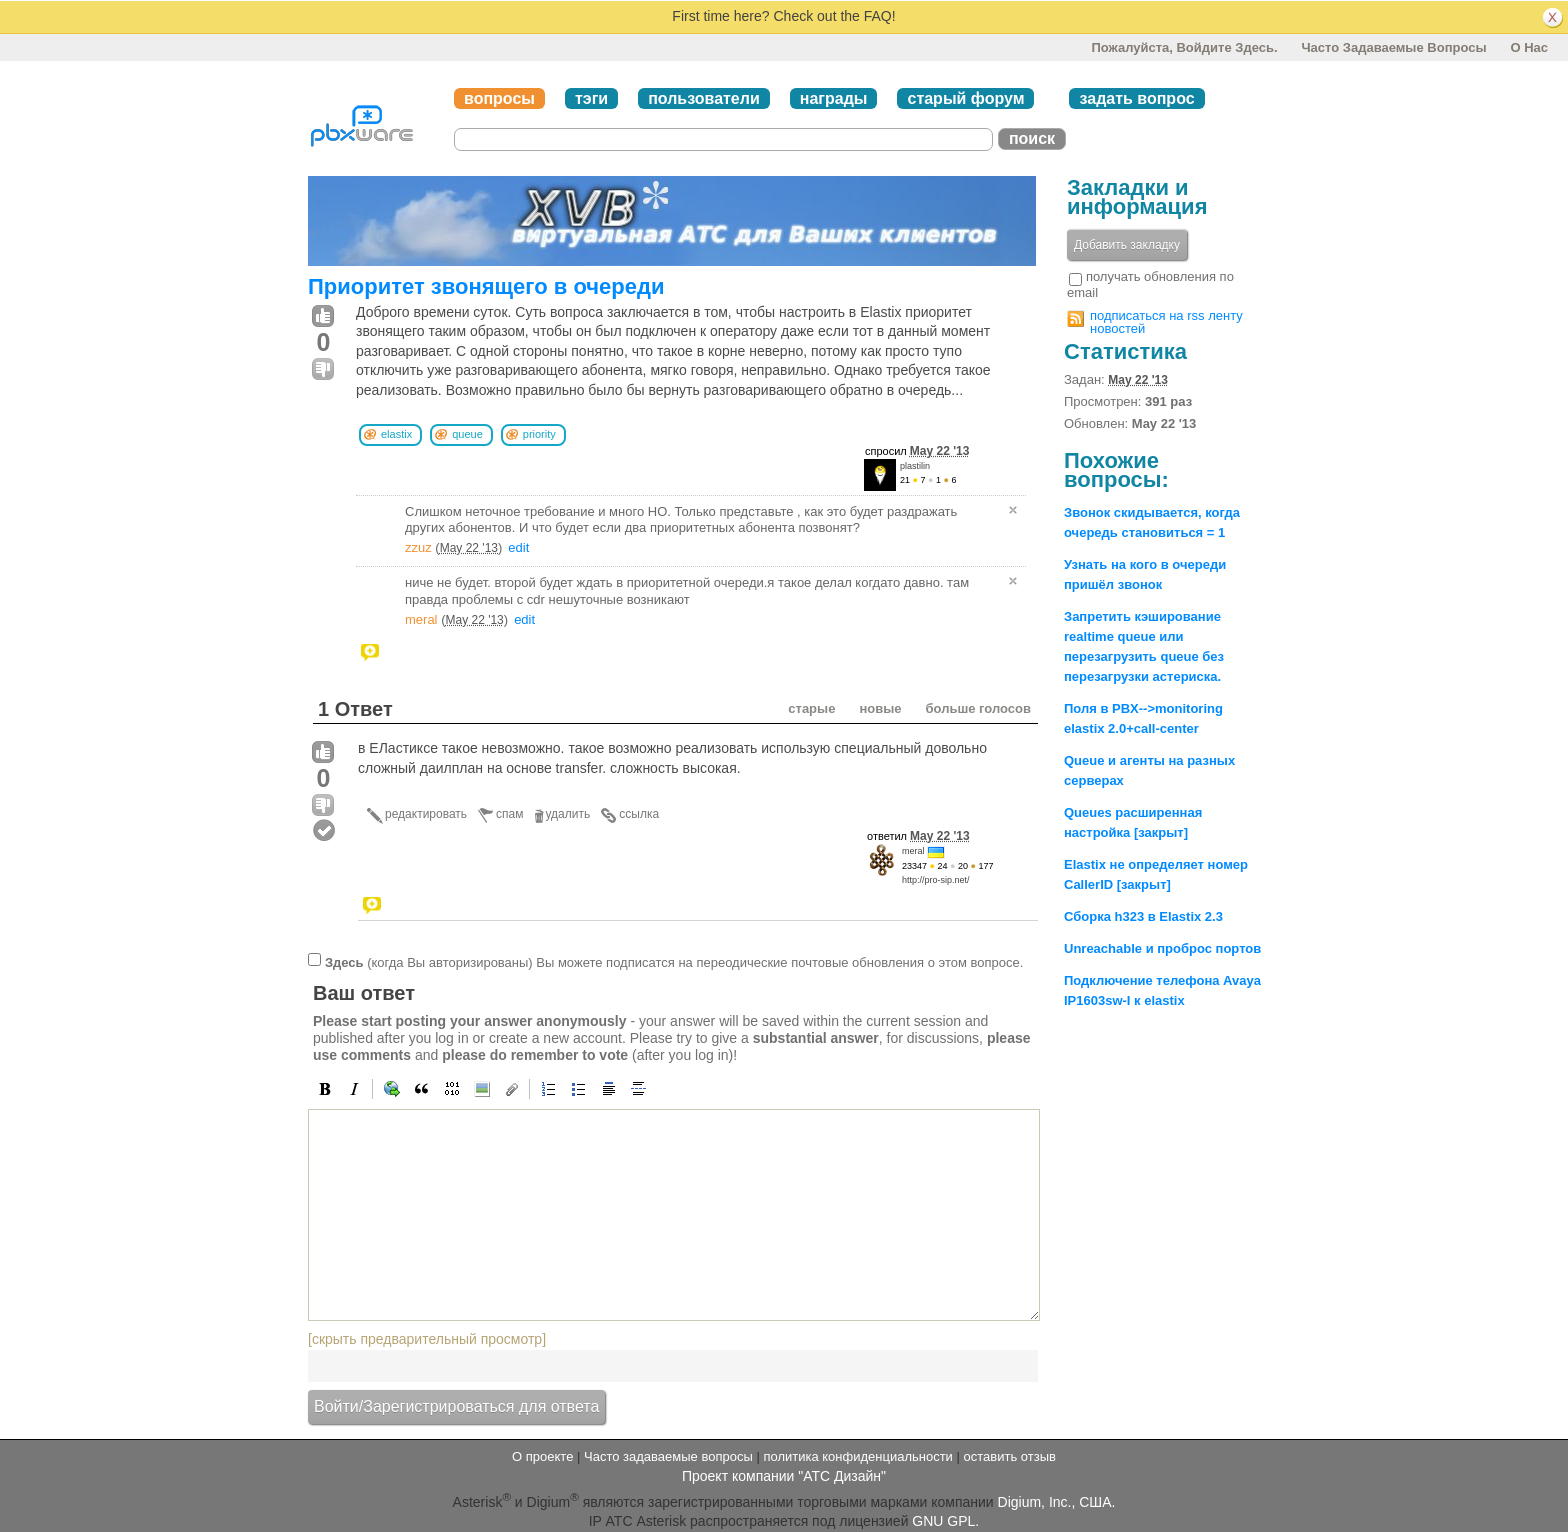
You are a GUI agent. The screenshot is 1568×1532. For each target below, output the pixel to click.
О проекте (542, 1456)
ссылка (639, 814)
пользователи (704, 98)
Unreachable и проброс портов (1162, 948)
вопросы (499, 98)
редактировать (426, 814)
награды (834, 98)
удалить (568, 814)
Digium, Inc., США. (1057, 1502)
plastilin (915, 466)
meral (421, 619)
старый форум (965, 98)
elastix (396, 434)
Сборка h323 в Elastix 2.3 (1143, 916)
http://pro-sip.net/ (936, 880)
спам (509, 814)
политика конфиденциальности (857, 1456)
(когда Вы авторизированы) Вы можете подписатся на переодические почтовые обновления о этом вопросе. (674, 962)
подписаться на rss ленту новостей (1166, 322)
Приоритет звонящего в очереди (486, 286)
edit (518, 547)
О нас (1529, 47)
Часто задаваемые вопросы (1393, 47)
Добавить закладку (1127, 245)
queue (467, 434)
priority (539, 434)
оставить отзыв (1010, 1456)
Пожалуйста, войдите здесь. (1184, 47)
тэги (591, 98)
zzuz (418, 547)
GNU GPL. (945, 1521)
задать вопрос (1136, 98)
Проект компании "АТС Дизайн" (784, 1476)
